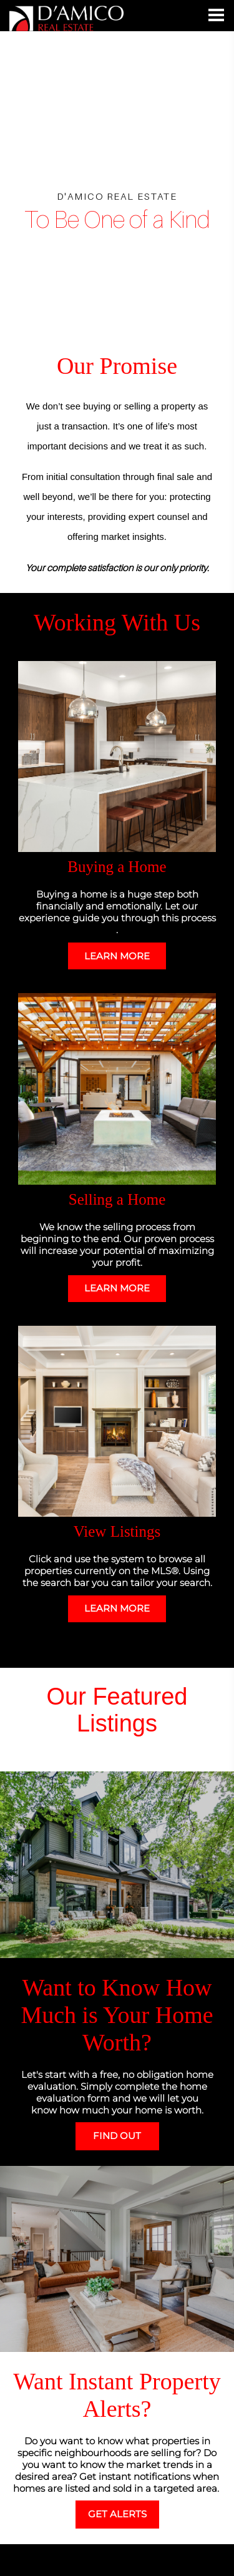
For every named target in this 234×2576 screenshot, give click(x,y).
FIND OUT (117, 2136)
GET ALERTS (117, 2514)
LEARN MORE (117, 956)
